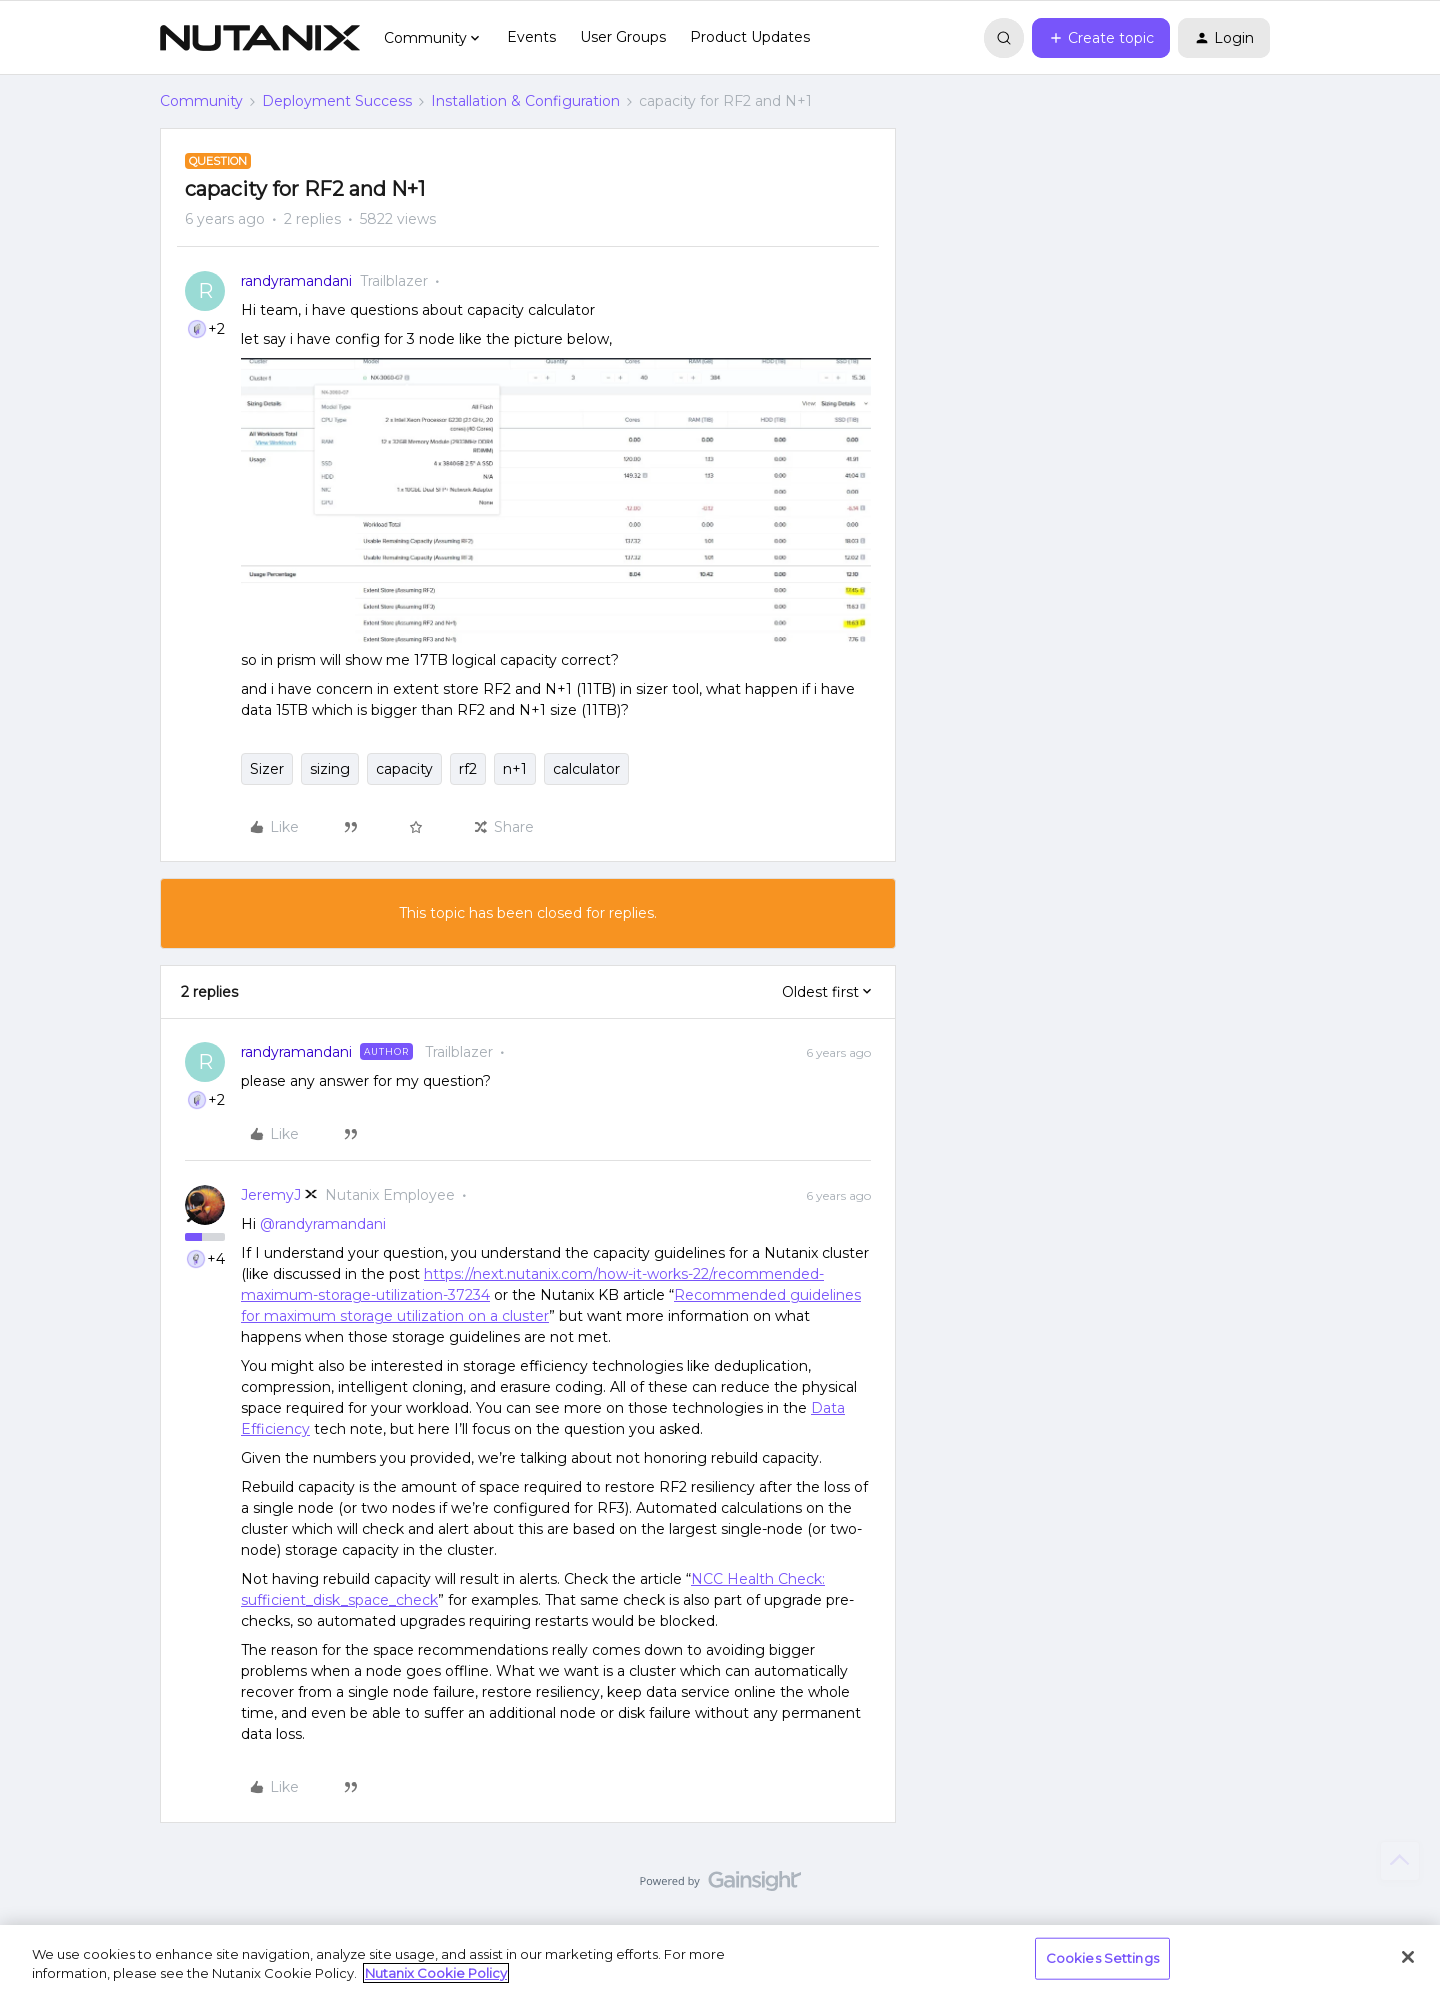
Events (531, 37)
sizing (330, 769)
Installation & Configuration (525, 101)
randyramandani (296, 281)
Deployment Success (337, 101)
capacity (404, 769)
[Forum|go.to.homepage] (260, 38)
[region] (720, 1959)
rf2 (468, 769)
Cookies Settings (1102, 1958)
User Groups (623, 37)
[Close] (1408, 1957)
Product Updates (750, 37)
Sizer (267, 769)
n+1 (515, 769)
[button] (1101, 38)
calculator (586, 769)
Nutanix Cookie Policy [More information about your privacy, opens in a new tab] (436, 1973)
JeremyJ (271, 1195)
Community (201, 101)
